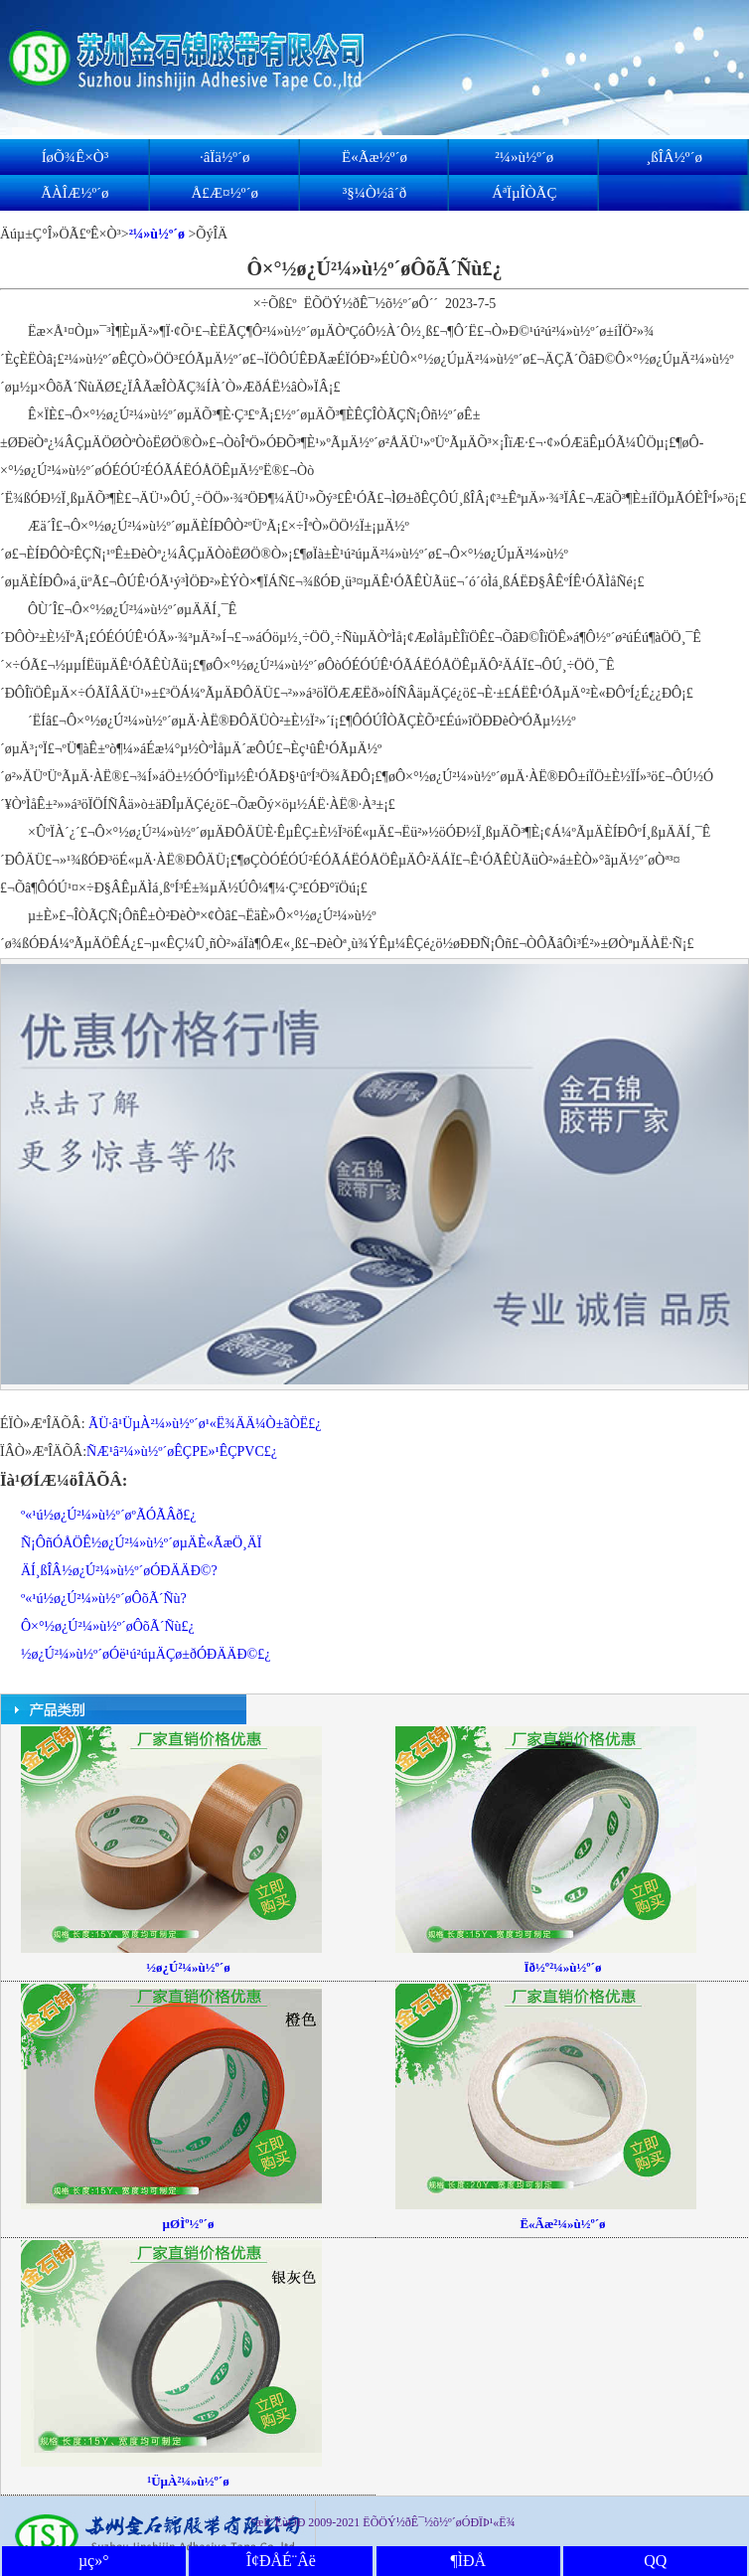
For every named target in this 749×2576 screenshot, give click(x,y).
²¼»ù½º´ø (524, 157)
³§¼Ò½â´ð (374, 193)
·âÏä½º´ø (224, 157)
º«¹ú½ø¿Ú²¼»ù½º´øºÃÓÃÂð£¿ (109, 1515)
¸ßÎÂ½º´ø (674, 157)
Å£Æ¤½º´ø (224, 193)
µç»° (93, 2560)
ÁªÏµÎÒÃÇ (524, 193)
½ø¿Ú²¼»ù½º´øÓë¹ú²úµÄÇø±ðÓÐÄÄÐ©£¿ (145, 1654)
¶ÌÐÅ (468, 2560)
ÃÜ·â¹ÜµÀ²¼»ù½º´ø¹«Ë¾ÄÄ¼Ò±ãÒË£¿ (204, 1423)
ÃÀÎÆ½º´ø (74, 193)
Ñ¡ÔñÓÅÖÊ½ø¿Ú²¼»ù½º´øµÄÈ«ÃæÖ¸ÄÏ (141, 1542)
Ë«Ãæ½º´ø (374, 157)
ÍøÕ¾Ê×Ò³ (75, 157)
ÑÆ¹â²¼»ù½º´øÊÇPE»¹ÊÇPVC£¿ (181, 1451)
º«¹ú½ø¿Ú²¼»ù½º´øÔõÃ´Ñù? (104, 1598)
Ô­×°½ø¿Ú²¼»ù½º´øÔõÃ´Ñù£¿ (108, 1626)
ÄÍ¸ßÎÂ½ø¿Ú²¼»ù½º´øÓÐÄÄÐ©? (119, 1570)
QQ (655, 2560)
